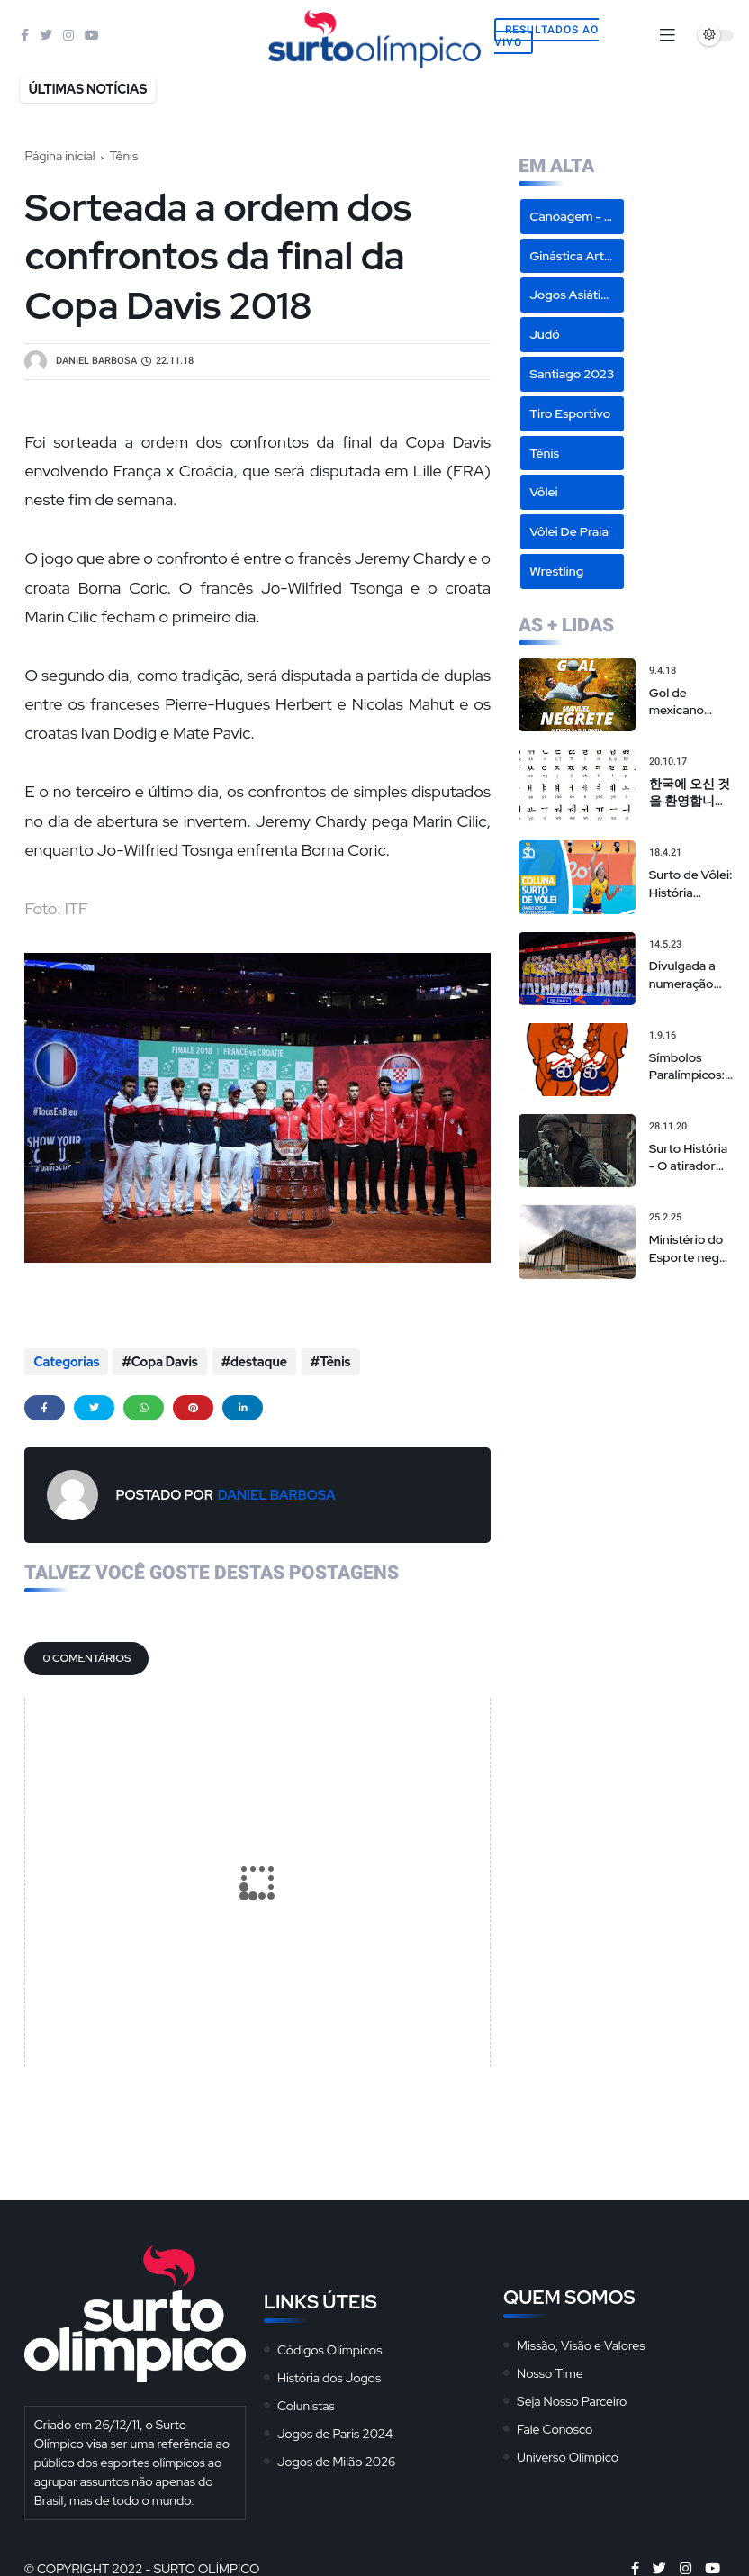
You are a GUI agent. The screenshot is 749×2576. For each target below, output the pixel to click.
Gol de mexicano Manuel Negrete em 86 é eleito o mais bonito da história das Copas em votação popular (691, 702)
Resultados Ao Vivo (546, 36)
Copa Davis (164, 1362)
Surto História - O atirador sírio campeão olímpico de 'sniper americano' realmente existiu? (689, 1157)
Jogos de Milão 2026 (336, 2460)
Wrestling (556, 571)
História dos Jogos (329, 2376)
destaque (258, 1362)
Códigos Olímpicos (330, 2348)
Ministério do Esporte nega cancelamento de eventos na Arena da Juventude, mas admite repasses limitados (689, 1248)
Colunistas (306, 2404)
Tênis (124, 156)
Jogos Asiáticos (574, 294)
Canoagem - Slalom (576, 216)
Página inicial (59, 156)
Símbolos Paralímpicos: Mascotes (687, 1066)
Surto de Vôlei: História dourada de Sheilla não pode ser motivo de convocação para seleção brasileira (691, 884)
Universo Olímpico (567, 2455)
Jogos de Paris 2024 (335, 2432)
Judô (544, 334)
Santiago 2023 (571, 374)
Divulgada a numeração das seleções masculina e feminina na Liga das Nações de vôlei (685, 975)
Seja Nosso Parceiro (572, 2399)
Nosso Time (550, 2371)
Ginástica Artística (576, 256)
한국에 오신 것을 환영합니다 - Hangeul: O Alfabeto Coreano (689, 793)
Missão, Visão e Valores (581, 2344)
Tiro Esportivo (569, 413)
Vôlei (543, 492)
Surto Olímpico (207, 2567)
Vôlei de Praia (569, 531)
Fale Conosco (554, 2427)
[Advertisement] (627, 1387)
